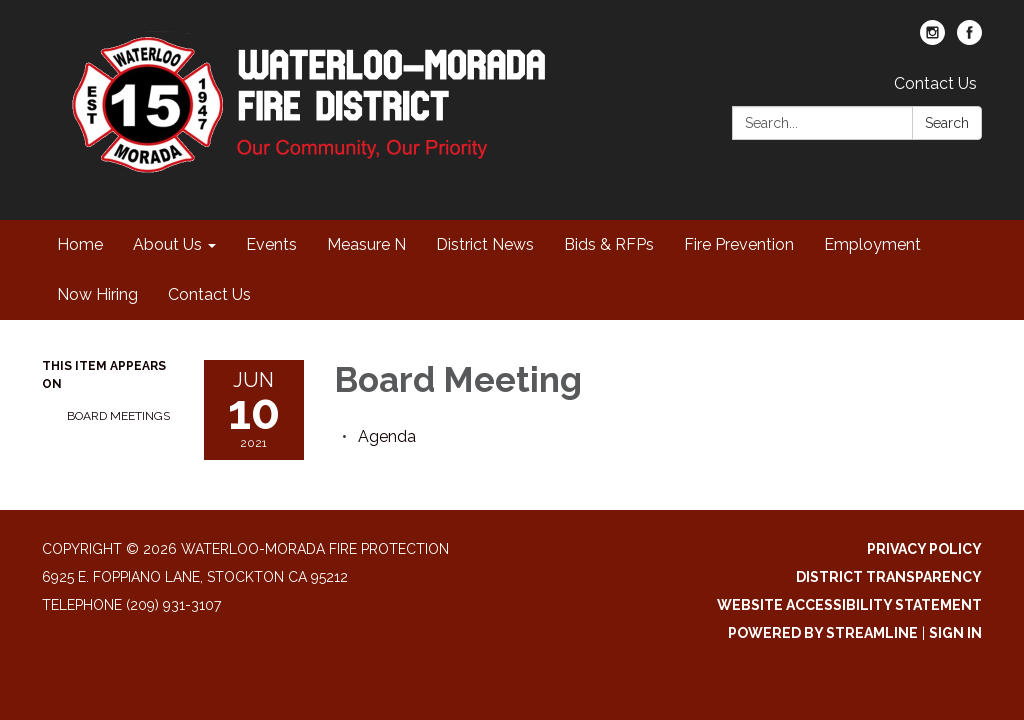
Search (947, 123)
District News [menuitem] (485, 244)
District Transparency (889, 577)
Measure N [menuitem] (366, 244)
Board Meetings (118, 416)
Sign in (955, 633)
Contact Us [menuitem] (209, 294)
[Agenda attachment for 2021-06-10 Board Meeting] (387, 436)
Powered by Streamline (823, 633)
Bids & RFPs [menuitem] (609, 244)
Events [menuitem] (271, 244)
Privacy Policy (924, 549)
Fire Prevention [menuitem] (739, 244)
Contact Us (935, 83)
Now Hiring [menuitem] (97, 294)
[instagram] (932, 39)
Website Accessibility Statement (849, 605)
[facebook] (969, 39)
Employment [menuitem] (872, 244)
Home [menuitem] (80, 244)
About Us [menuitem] (167, 244)
